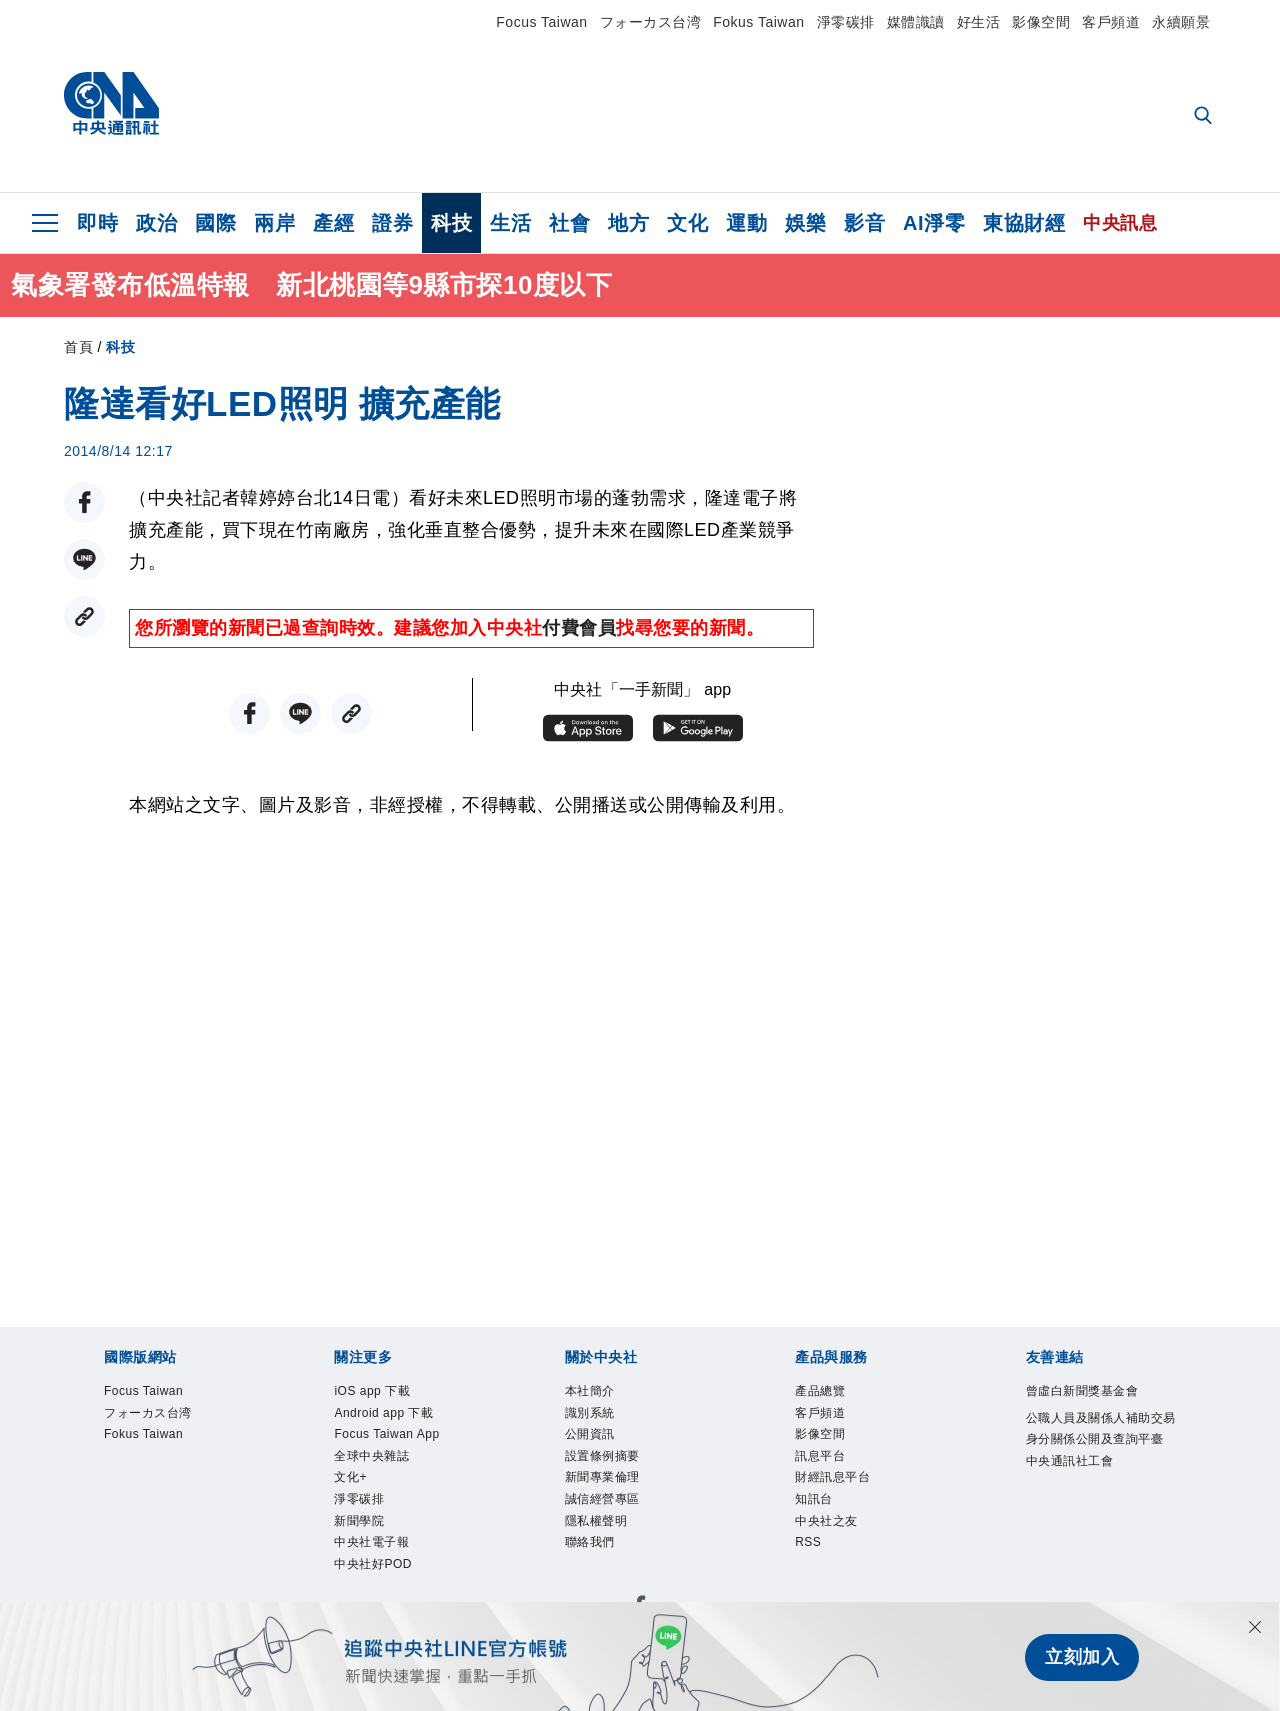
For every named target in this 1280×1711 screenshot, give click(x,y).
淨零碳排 (846, 22)
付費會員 (579, 628)
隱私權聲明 (599, 1526)
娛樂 (805, 223)
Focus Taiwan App (389, 1437)
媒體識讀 (916, 22)
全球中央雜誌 (374, 1459)
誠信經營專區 (605, 1504)
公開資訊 (592, 1437)
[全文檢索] (1205, 117)
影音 (864, 223)
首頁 (78, 347)
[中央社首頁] (111, 108)
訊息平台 (822, 1459)
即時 (97, 223)
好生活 (979, 22)
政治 (156, 223)
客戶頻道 (1111, 22)
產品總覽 (822, 1392)
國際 (215, 223)
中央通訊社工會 (1073, 1486)
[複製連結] (84, 616)
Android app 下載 (386, 1414)
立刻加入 (1082, 1657)
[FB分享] (84, 502)
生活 (510, 223)
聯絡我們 (592, 1548)
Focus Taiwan (541, 22)
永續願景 (1181, 22)
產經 (333, 223)
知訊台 (815, 1504)
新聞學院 (361, 1526)
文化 (687, 223)
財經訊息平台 (835, 1481)
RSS (808, 1548)
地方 (628, 223)
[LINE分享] (84, 559)
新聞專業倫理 (605, 1481)
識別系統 (592, 1414)
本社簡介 (592, 1392)
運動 (746, 223)
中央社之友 (829, 1526)
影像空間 (1041, 22)
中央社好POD (375, 1571)
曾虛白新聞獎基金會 (1087, 1392)
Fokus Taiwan (758, 22)
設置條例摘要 (605, 1459)
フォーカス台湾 (651, 22)
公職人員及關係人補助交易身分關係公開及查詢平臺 (1100, 1441)
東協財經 (1024, 223)
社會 (569, 223)
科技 (451, 223)
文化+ (351, 1481)
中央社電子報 (374, 1548)
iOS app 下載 (374, 1392)
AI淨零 (934, 223)
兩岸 (274, 223)
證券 (392, 223)
